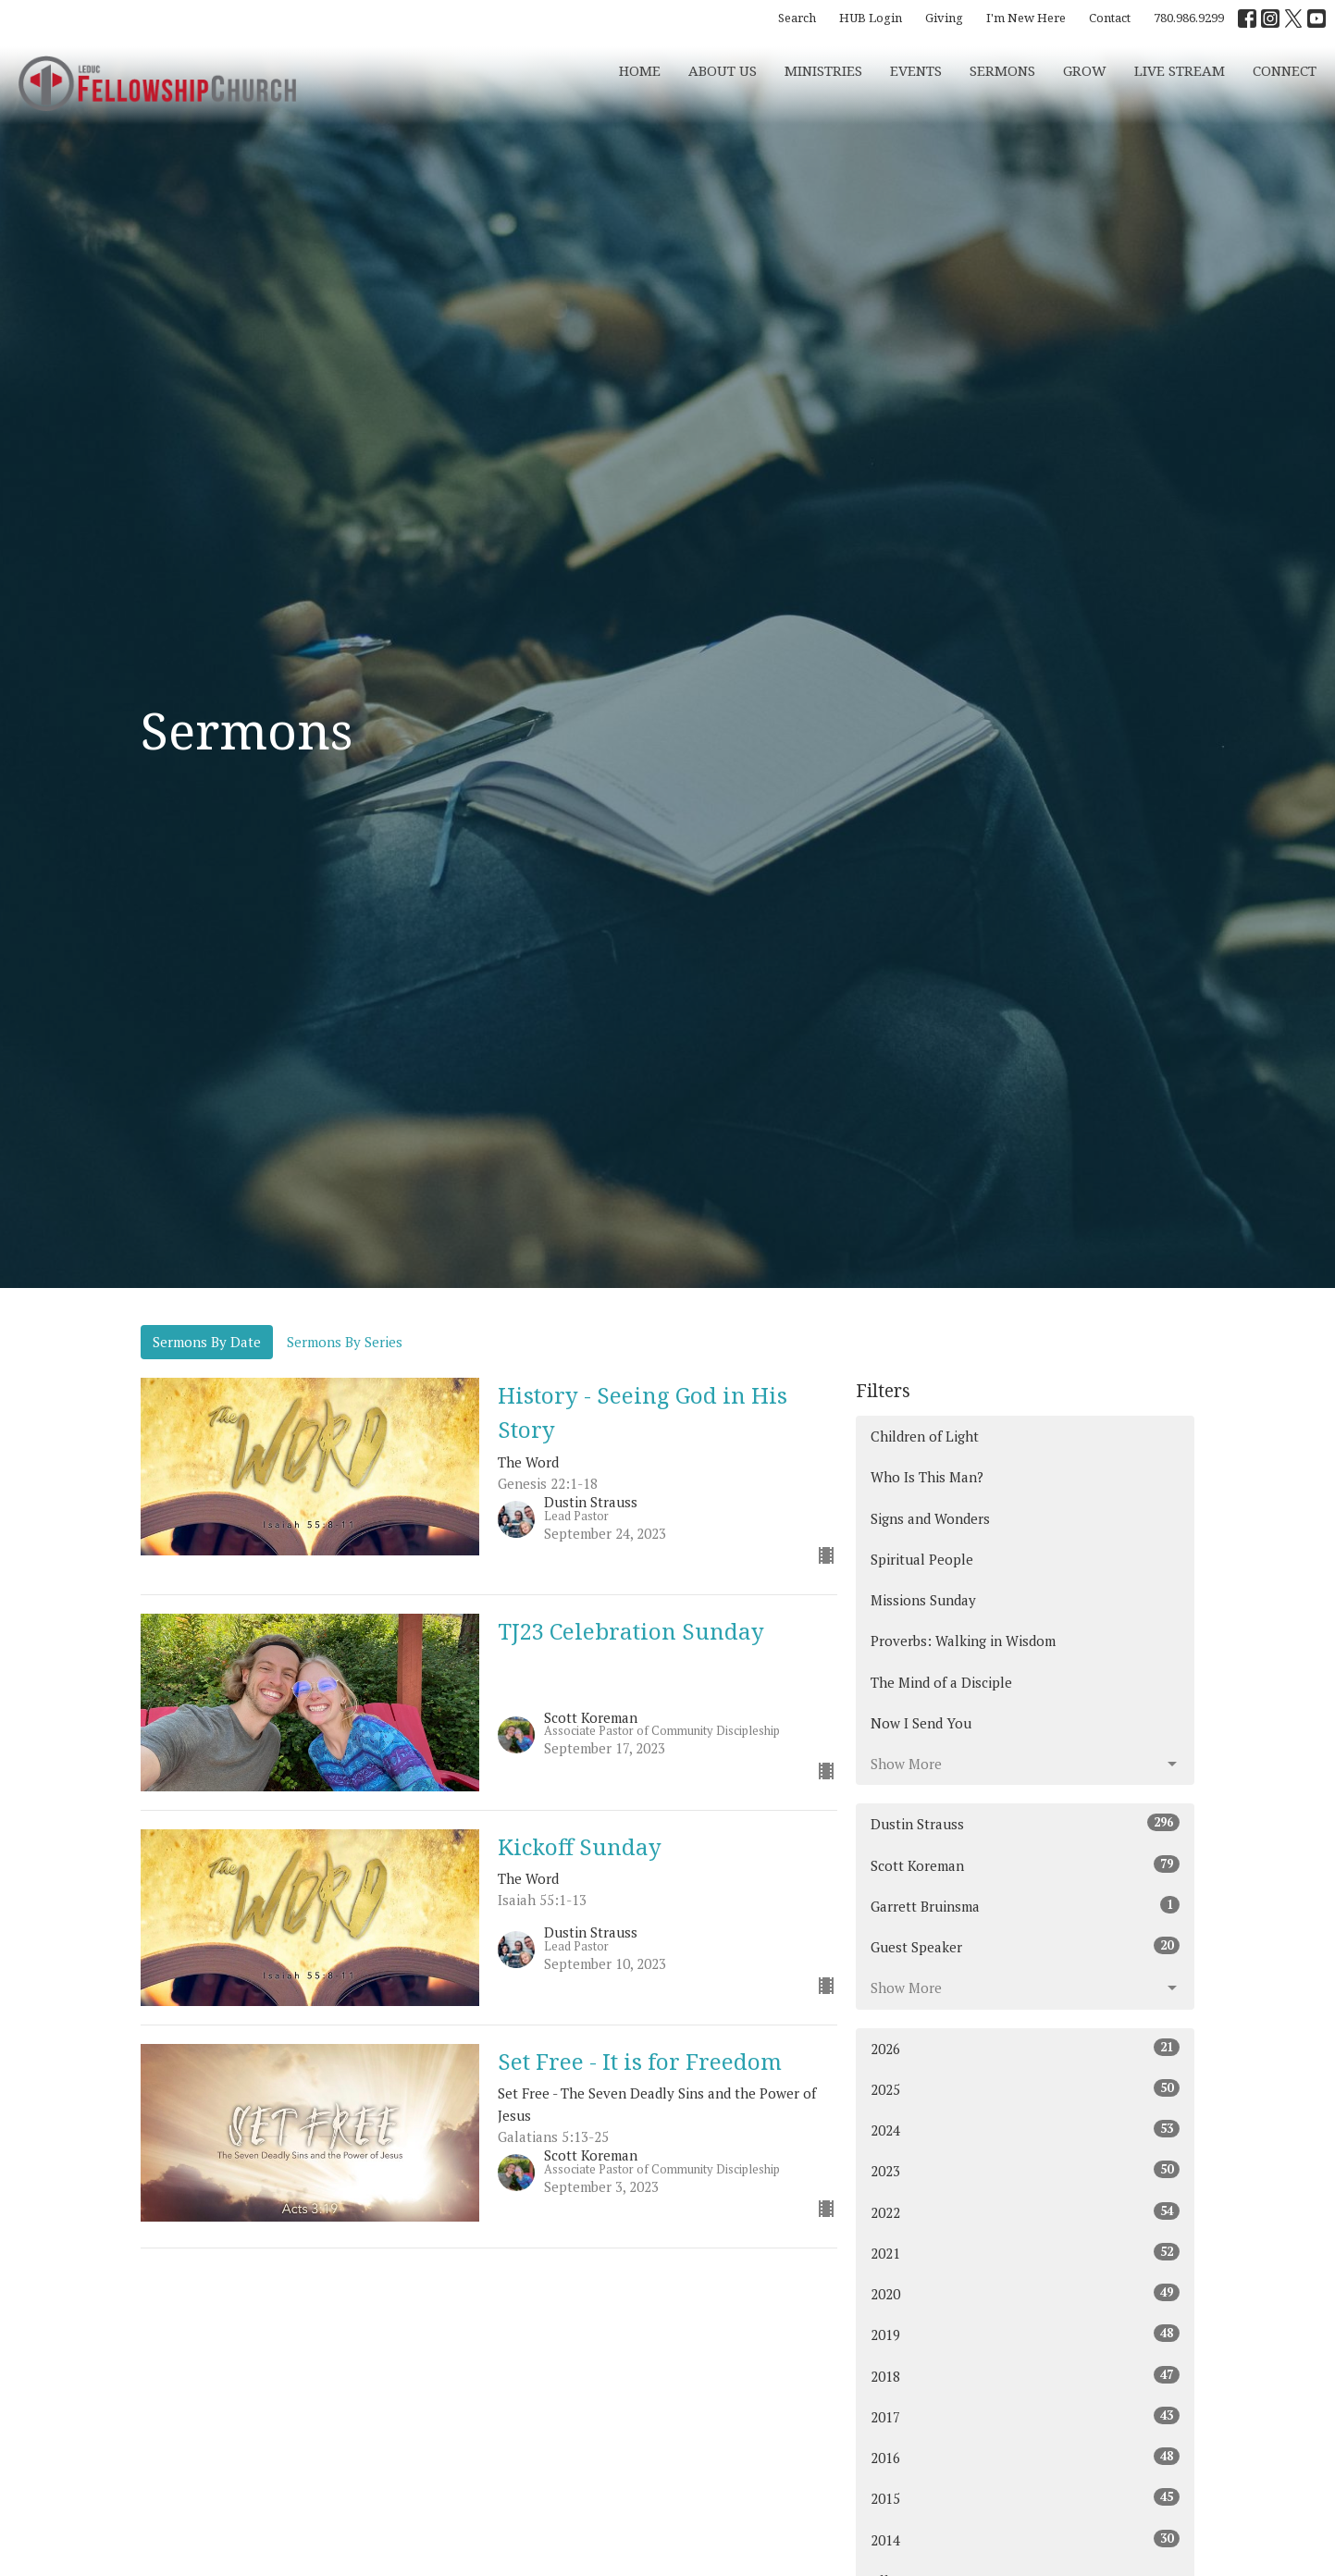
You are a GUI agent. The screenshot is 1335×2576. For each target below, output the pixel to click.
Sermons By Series (344, 1341)
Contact (1110, 17)
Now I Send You (921, 1723)
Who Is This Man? (927, 1477)
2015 (1025, 2498)
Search (797, 17)
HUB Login (870, 17)
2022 (1025, 2212)
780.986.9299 (1189, 17)
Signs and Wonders (930, 1518)
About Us (722, 70)
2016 (1025, 2457)
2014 (1025, 2539)
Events (916, 70)
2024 (1025, 2129)
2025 (1025, 2089)
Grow (1084, 70)
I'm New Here (1026, 17)
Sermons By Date (207, 1341)
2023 (1025, 2170)
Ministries (823, 70)
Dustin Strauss (1025, 1823)
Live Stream (1179, 70)
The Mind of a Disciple (941, 1682)
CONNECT (1284, 70)
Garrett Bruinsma (1025, 1905)
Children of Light (925, 1436)
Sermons (1002, 70)
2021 (1025, 2252)
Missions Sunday (923, 1600)
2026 (1025, 2048)
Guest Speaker (1025, 1946)
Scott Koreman (1025, 1865)
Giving (944, 17)
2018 (1025, 2375)
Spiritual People (922, 1559)
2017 (1025, 2416)
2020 (1025, 2293)
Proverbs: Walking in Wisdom (963, 1640)
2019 (1025, 2334)
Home (640, 70)
